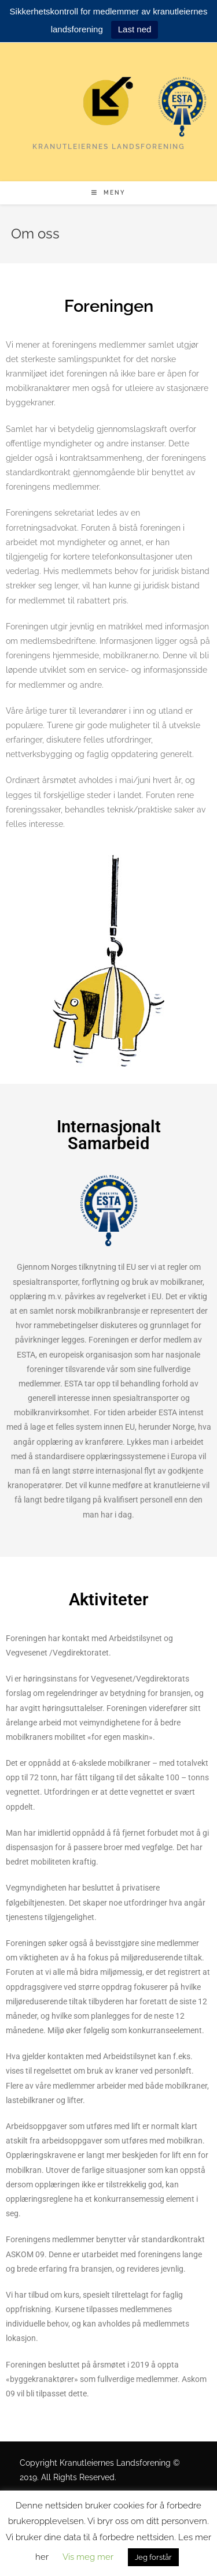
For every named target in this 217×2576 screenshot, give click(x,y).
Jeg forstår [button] (153, 2557)
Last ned (135, 29)
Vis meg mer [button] (87, 2557)
